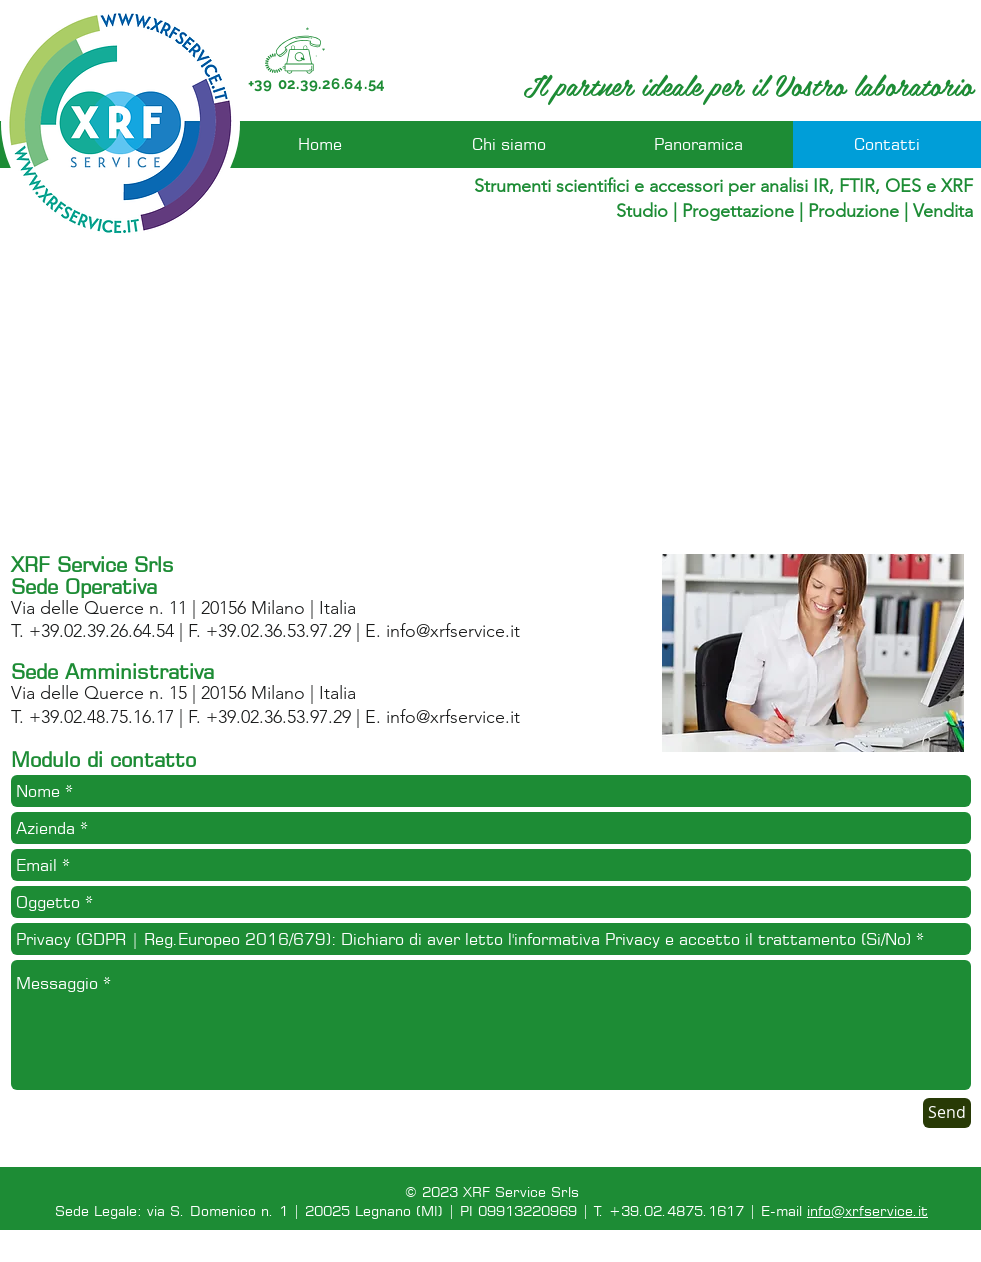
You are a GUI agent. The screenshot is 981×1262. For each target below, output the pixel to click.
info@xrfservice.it (453, 631)
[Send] (947, 1113)
